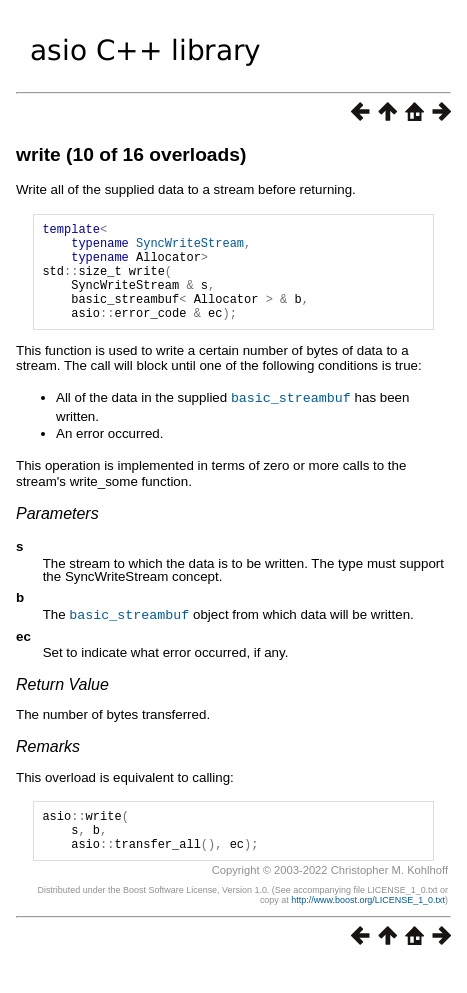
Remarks (48, 765)
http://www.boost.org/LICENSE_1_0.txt (368, 928)
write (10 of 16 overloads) (131, 154)
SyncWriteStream (190, 248)
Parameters (57, 533)
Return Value (62, 703)
